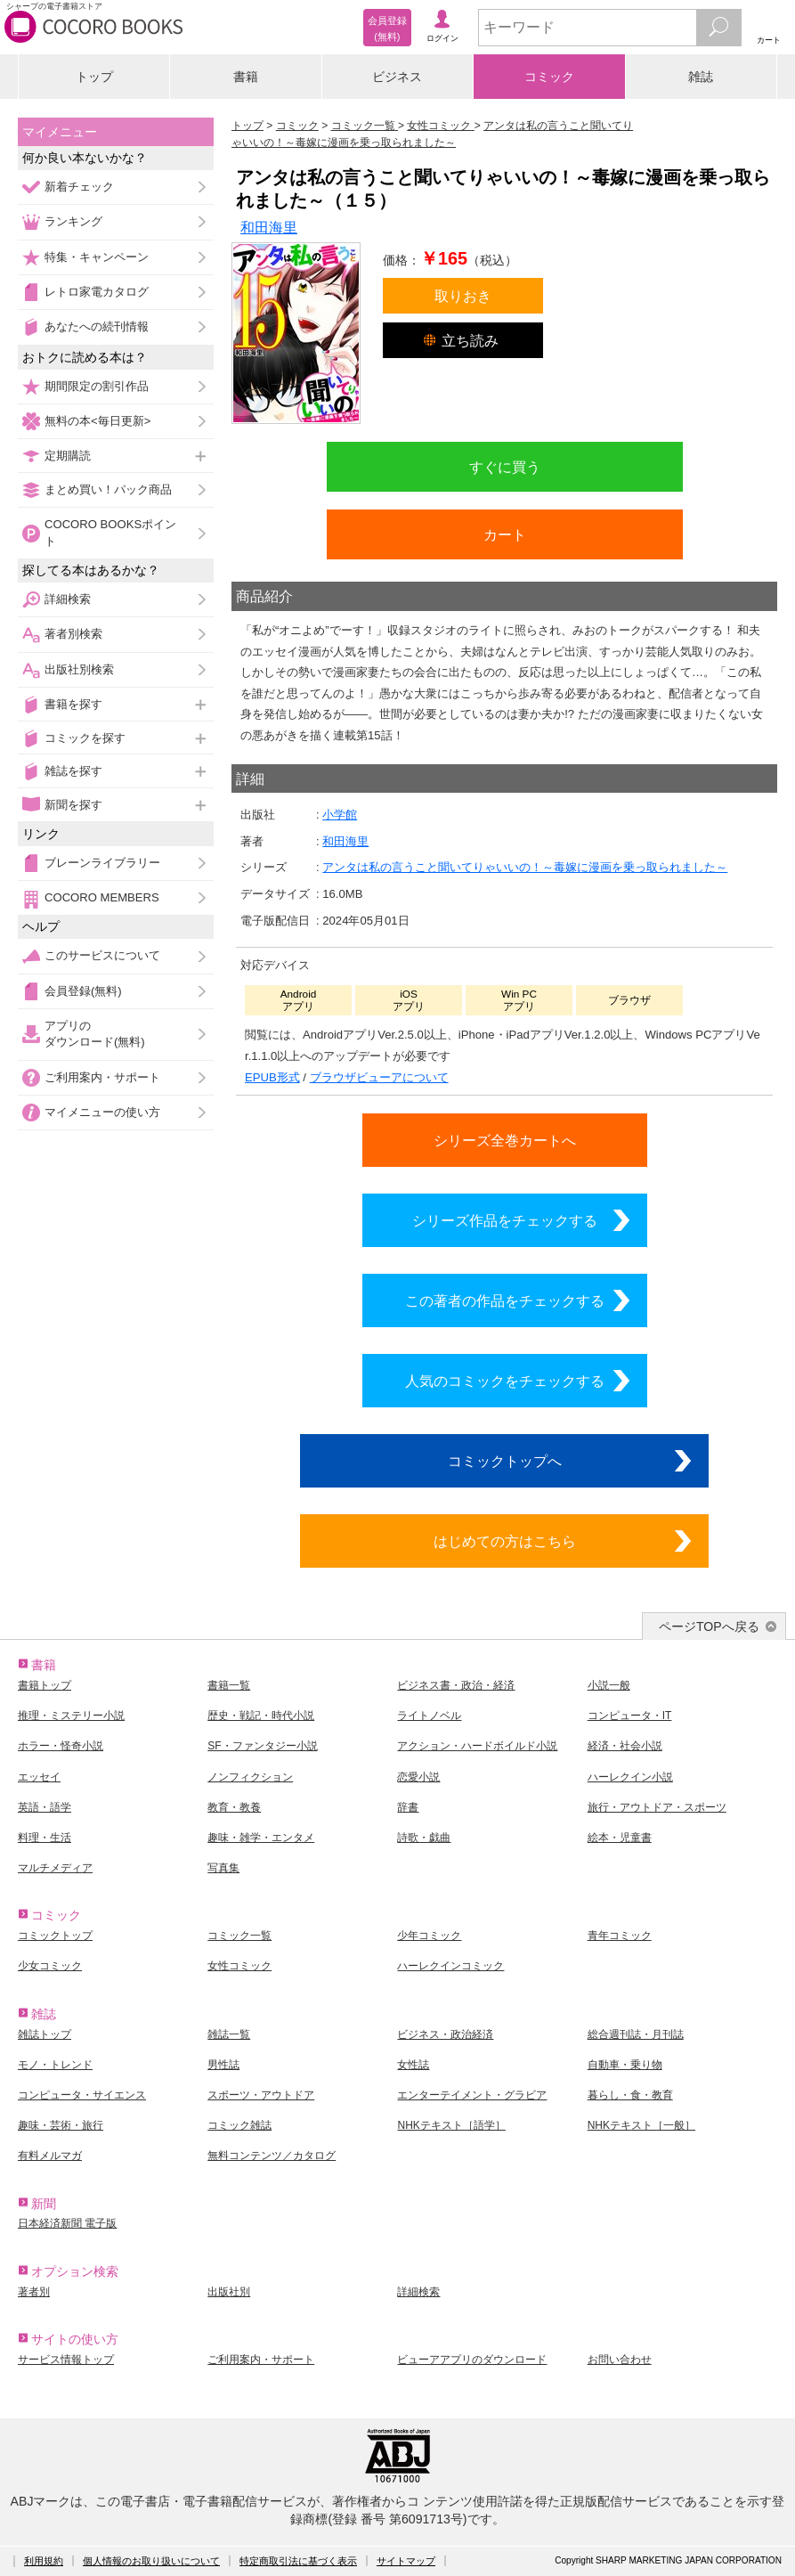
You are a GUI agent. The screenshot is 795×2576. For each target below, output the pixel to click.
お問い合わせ (620, 2359)
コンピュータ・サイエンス (82, 2095)
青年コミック (620, 1935)
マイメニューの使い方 (102, 1112)
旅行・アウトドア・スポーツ (657, 1807)
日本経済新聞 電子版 (67, 2223)
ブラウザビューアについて (379, 1077)
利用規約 (43, 2561)
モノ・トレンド (55, 2064)
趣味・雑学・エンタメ (260, 1837)
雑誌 (700, 76)
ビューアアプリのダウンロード (472, 2359)
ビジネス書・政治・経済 (456, 1685)
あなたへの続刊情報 (97, 326)
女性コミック (239, 1966)
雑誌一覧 (228, 2034)
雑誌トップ (44, 2034)
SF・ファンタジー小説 (262, 1746)
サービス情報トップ (66, 2359)
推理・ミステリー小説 (71, 1715)
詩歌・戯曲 (423, 1837)
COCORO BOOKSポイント (110, 532)
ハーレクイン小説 (630, 1777)
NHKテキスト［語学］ (451, 2125)
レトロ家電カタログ (97, 291)
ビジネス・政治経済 (445, 2034)
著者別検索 (73, 633)
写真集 (223, 1868)
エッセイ (39, 1777)
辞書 (407, 1807)
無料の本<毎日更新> (97, 421)
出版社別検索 (79, 669)
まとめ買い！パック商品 (108, 489)
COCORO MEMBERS (102, 897)
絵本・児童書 (620, 1837)
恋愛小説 (418, 1777)
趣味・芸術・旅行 (60, 2125)
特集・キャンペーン (97, 257)
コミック (549, 76)
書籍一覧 (228, 1685)
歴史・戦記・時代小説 (260, 1715)
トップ (94, 76)
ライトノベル (429, 1715)
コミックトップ (55, 1935)
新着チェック (79, 186)
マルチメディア (55, 1868)
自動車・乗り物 (625, 2064)
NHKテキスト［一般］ (641, 2125)
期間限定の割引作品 (97, 386)
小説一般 (609, 1685)
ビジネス (397, 76)
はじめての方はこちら (505, 1541)
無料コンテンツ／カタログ (271, 2155)
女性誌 (413, 2064)
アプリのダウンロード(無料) (95, 1033)
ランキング (73, 221)
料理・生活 (44, 1837)
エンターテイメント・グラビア (472, 2095)
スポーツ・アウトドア (260, 2095)
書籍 (245, 76)
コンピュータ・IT (630, 1715)
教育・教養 (234, 1807)
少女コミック (50, 1966)
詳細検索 (68, 599)
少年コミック (429, 1935)
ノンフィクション (250, 1777)
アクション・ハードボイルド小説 (477, 1746)
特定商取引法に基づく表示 (298, 2561)
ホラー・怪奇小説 (60, 1746)
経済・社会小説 (625, 1746)
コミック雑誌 (239, 2125)
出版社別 (228, 2292)
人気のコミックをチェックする (504, 1381)
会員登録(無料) (83, 991)
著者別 (34, 2292)
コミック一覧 (239, 1935)
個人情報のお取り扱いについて (151, 2561)
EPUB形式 (272, 1077)
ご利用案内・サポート (102, 1077)
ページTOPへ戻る (709, 1626)
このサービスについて (102, 955)
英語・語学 (44, 1807)
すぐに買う (504, 467)
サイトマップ (406, 2561)
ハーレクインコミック (450, 1966)
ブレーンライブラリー (102, 862)
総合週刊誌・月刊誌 (636, 2034)
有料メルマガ (50, 2155)
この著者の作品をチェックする (504, 1300)
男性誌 (223, 2064)
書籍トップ (44, 1685)
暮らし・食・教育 (630, 2095)
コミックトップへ (505, 1461)
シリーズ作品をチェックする (504, 1220)
